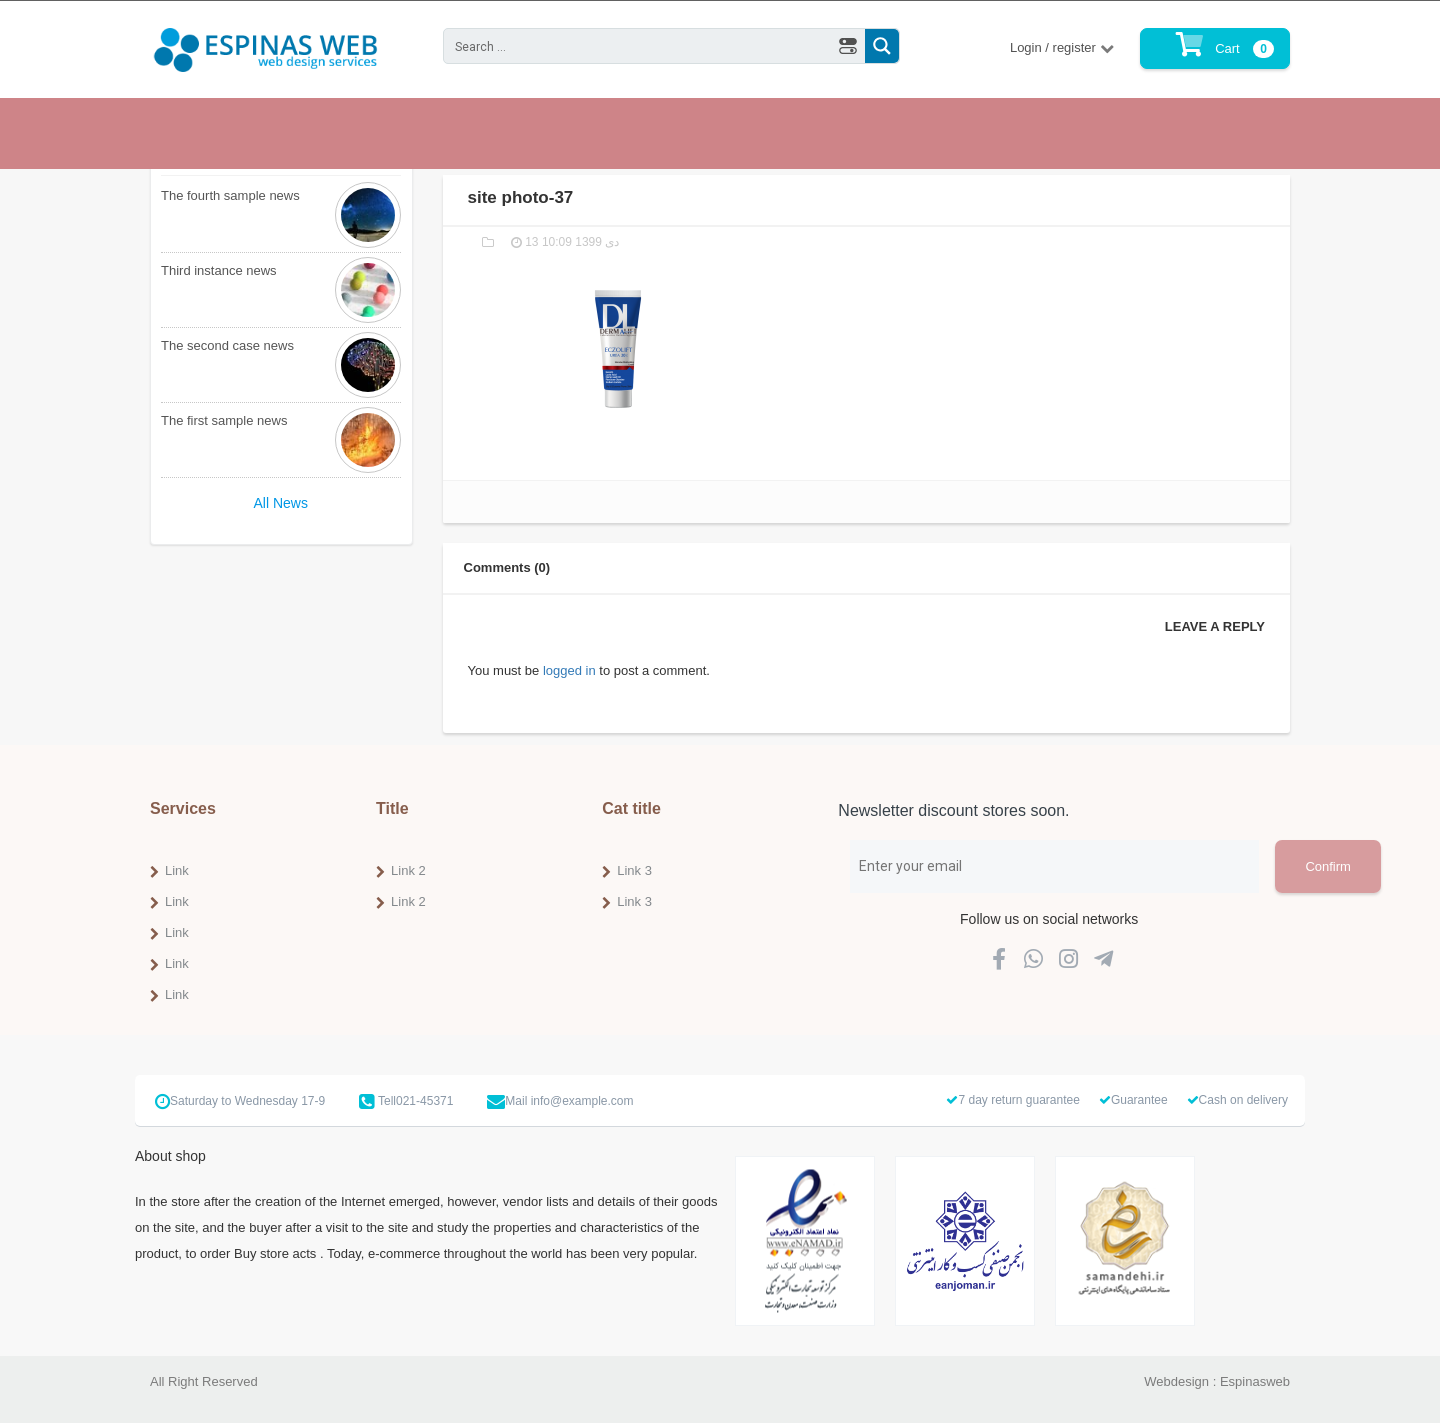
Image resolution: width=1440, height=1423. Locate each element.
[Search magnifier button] (882, 46)
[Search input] (639, 46)
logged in (569, 670)
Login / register (1055, 47)
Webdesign (1176, 1381)
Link (177, 870)
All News (281, 503)
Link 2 (408, 870)
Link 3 (634, 870)
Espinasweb (1255, 1381)
